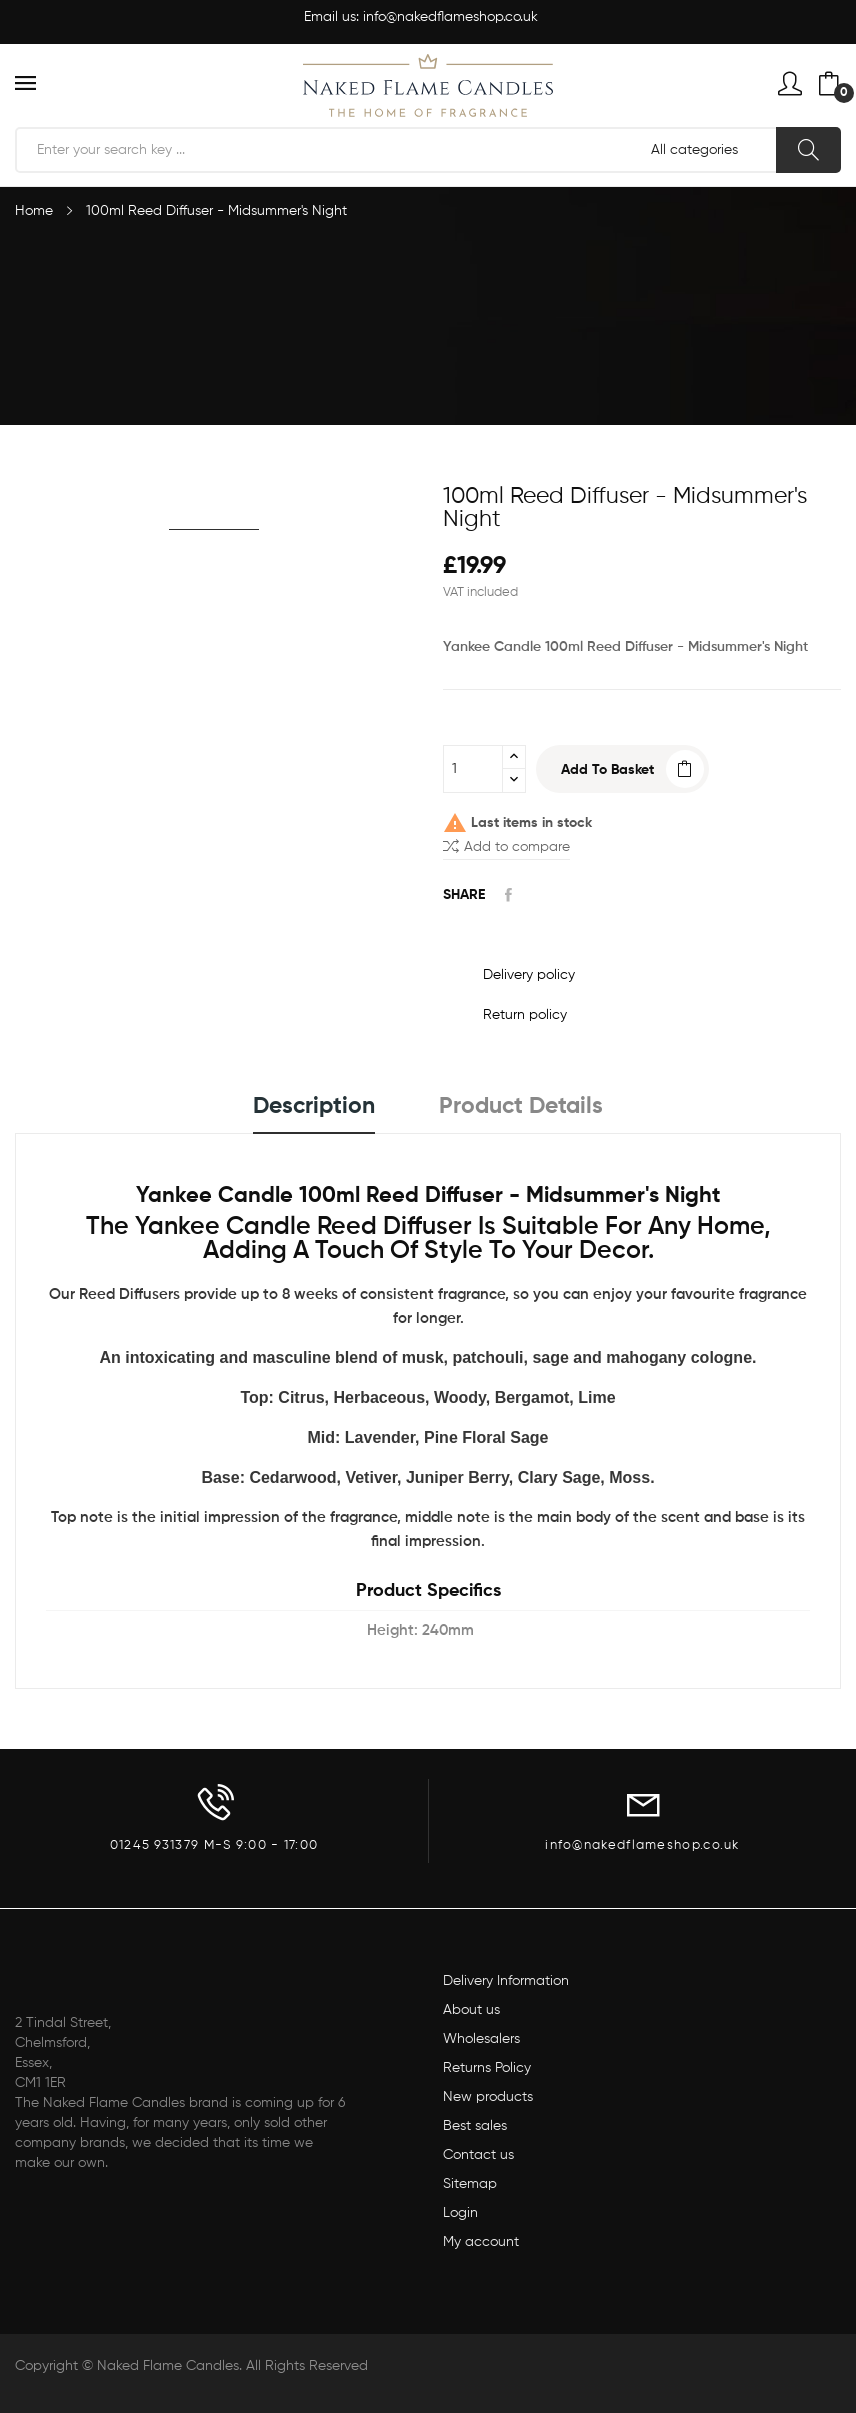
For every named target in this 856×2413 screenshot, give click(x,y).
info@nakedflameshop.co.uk (450, 17)
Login (460, 2213)
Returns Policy (487, 2068)
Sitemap (470, 2184)
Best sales (475, 2126)
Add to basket (607, 770)
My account (481, 2242)
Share (508, 895)
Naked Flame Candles (168, 2366)
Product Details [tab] (521, 1106)
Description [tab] (314, 1106)
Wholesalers (481, 2039)
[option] (214, 497)
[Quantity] (473, 769)
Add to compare (506, 845)
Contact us (478, 2155)
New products (488, 2097)
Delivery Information (506, 1981)
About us (471, 2010)
